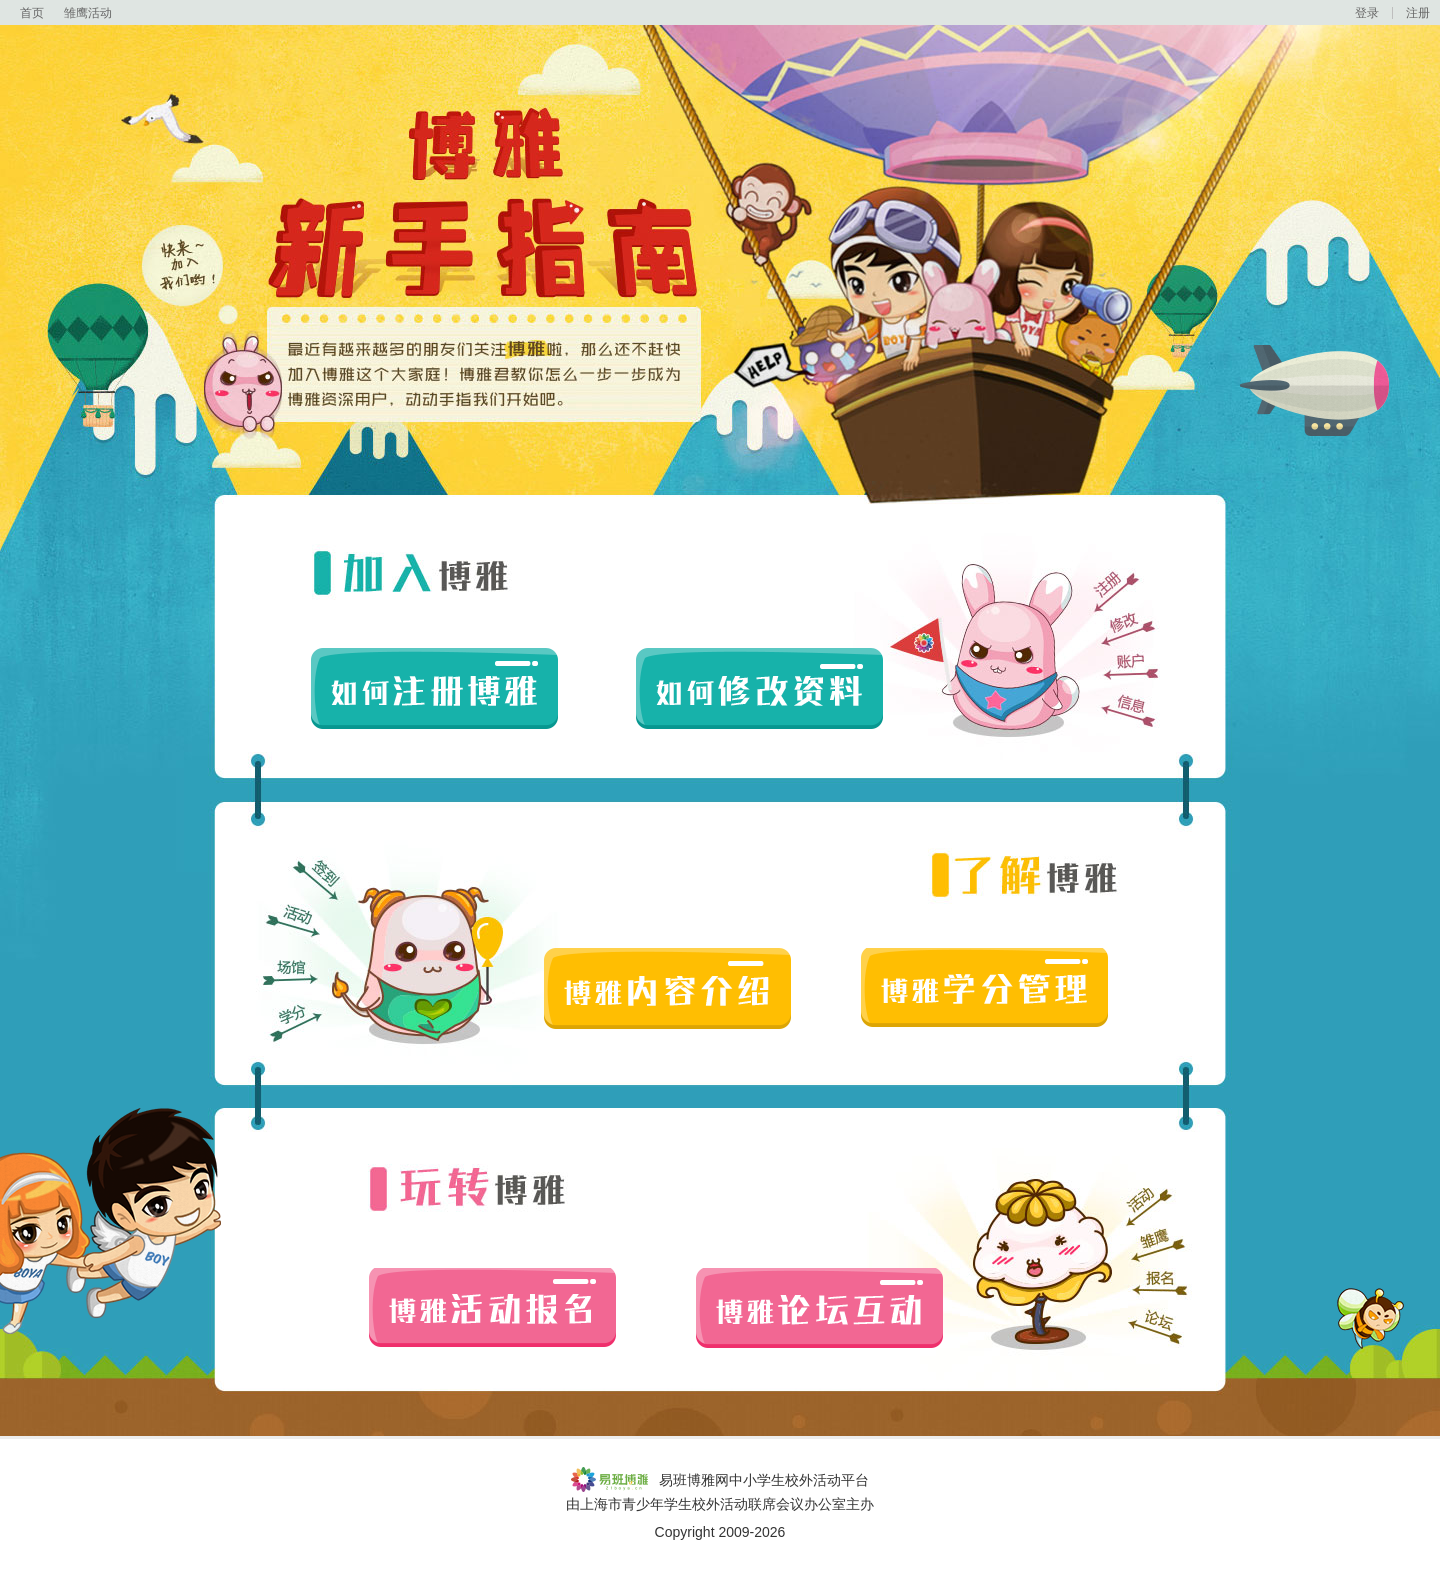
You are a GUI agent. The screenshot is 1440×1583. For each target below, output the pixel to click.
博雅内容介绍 (667, 988)
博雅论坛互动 (819, 1308)
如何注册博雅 (434, 688)
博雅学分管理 (984, 988)
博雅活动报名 (492, 1308)
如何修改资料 (759, 688)
